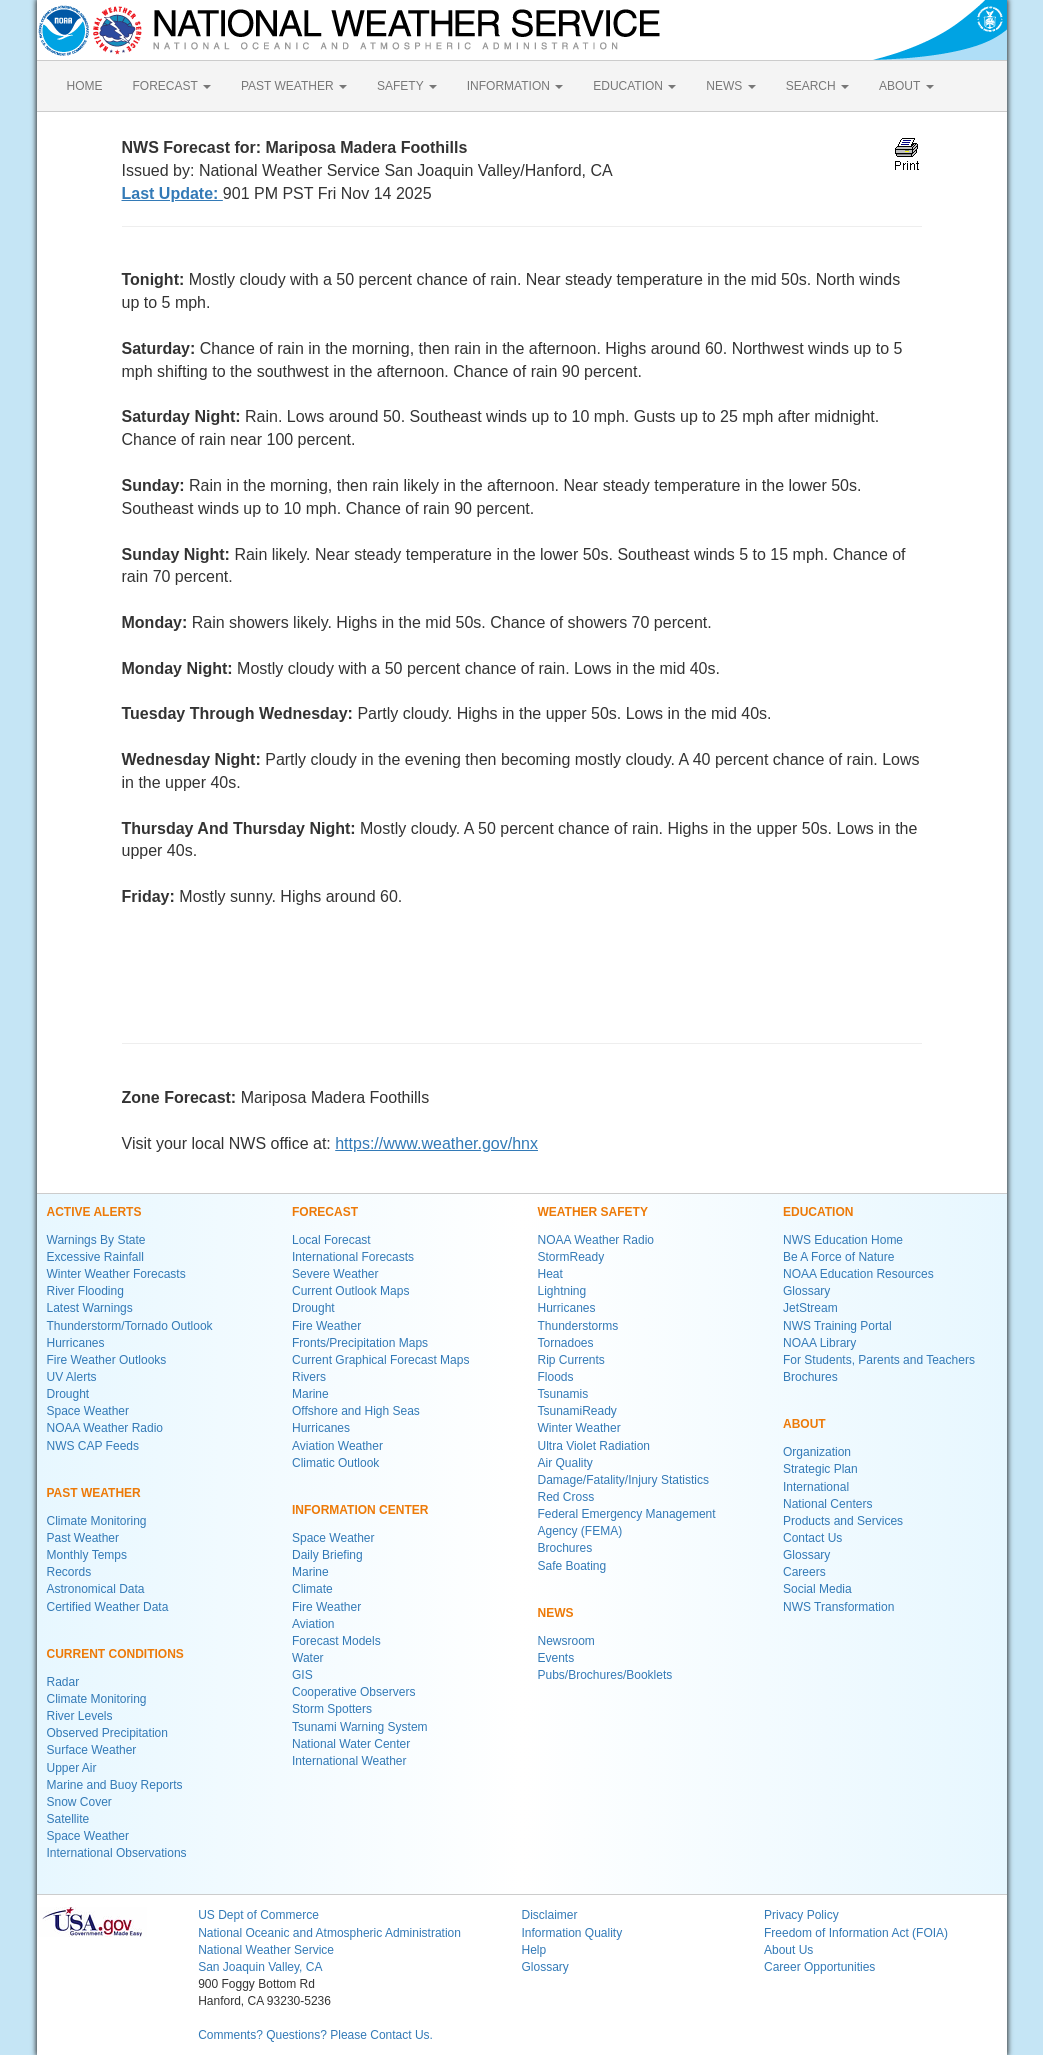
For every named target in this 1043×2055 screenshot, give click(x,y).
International (816, 1487)
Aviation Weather (337, 1446)
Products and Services (843, 1521)
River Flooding (85, 1291)
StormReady (571, 1257)
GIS (302, 1675)
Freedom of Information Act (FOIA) (856, 1933)
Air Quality (565, 1463)
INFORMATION (515, 86)
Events (556, 1658)
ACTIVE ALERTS (94, 1212)
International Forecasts (353, 1257)
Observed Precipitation (107, 1733)
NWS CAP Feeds (93, 1446)
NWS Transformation (838, 1607)
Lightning (562, 1291)
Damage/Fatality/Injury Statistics (623, 1480)
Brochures (565, 1548)
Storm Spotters (332, 1709)
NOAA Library (819, 1343)
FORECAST (172, 86)
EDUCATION (634, 86)
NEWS (730, 86)
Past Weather (83, 1538)
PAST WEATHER (294, 86)
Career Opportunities (819, 1967)
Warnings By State (96, 1240)
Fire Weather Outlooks (107, 1360)
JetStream (810, 1308)
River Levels (80, 1716)
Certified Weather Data (108, 1607)
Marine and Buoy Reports (115, 1785)
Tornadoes (566, 1343)
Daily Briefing (327, 1555)
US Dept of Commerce (258, 1915)
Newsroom (566, 1641)
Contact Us (812, 1538)
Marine (310, 1394)
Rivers (309, 1377)
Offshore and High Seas (356, 1411)
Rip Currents (571, 1360)
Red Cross (566, 1497)
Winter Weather (579, 1428)
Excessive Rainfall (95, 1257)
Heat (550, 1274)
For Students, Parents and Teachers (879, 1360)
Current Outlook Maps (350, 1291)
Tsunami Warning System (360, 1727)
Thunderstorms (578, 1326)
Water (308, 1658)
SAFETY (407, 86)
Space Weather (88, 1411)
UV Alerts (72, 1377)
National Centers (827, 1504)
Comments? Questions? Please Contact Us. (315, 2035)
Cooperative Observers (353, 1692)
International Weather (349, 1761)
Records (69, 1572)
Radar (63, 1682)
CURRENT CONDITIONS (115, 1654)
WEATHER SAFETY (593, 1212)
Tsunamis (563, 1394)
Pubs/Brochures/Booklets (605, 1675)
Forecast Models (336, 1641)
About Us (788, 1950)
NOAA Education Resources (858, 1274)
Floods (556, 1377)
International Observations (117, 1853)
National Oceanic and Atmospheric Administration (329, 1933)
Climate (312, 1589)
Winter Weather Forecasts (116, 1274)
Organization (817, 1452)
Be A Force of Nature (838, 1257)
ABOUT (906, 86)
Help (533, 1950)
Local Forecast (331, 1240)
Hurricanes (76, 1343)
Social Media (817, 1589)
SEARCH (817, 86)
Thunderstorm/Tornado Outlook (130, 1326)
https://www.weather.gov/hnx (436, 1143)
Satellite (68, 1819)
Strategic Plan (820, 1469)
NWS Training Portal (837, 1326)
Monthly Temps (87, 1555)
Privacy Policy (801, 1915)
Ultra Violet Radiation (594, 1446)
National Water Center (351, 1744)
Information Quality (571, 1933)
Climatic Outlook (335, 1463)
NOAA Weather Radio (105, 1428)
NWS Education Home (843, 1240)
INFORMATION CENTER (360, 1510)
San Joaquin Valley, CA (260, 1967)
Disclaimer (549, 1915)
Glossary (806, 1291)
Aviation (313, 1624)
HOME (85, 86)
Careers (804, 1572)
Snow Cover (79, 1802)
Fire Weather (326, 1326)
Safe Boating (572, 1566)
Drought (68, 1394)
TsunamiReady (577, 1411)
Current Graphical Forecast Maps (380, 1360)
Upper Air (72, 1768)
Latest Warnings (90, 1308)
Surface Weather (92, 1750)
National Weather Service (266, 1950)
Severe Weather (335, 1274)
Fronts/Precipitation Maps (360, 1343)
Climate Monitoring (97, 1521)
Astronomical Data (96, 1589)
